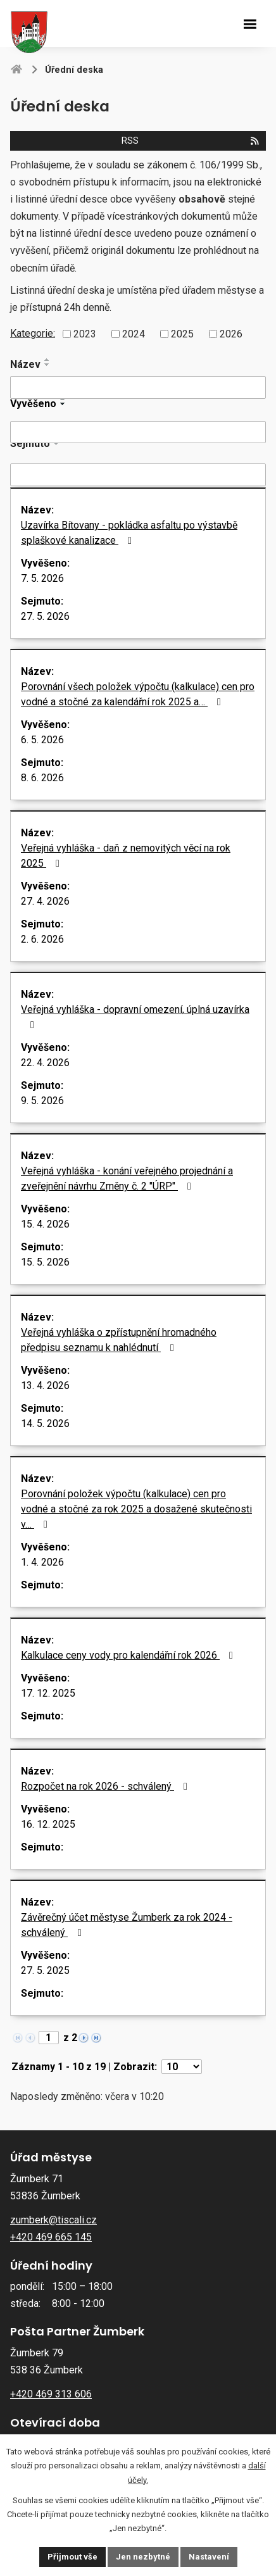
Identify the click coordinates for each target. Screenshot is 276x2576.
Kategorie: (32, 333)
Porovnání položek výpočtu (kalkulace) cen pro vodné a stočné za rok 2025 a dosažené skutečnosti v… (136, 1509)
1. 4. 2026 (42, 1562)
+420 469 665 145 (51, 2237)
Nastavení (209, 2556)
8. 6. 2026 (42, 778)
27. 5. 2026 (45, 616)
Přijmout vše (72, 2556)
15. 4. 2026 (45, 1224)
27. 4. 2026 (45, 901)
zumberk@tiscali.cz (53, 2220)
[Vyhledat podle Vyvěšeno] (138, 432)
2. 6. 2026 (42, 939)
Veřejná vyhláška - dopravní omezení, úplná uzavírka (135, 1016)
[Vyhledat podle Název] (138, 387)
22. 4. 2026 (45, 1063)
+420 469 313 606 (51, 2394)
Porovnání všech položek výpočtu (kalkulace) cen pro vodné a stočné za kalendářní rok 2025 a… (137, 694)
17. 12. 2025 (48, 1693)
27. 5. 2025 (45, 1970)
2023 (84, 334)
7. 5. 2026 (42, 578)
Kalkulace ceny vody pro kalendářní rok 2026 (129, 1655)
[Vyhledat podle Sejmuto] (138, 474)
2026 (231, 334)
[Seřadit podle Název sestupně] (47, 364)
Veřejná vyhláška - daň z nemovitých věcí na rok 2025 (125, 855)
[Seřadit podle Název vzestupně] (47, 359)
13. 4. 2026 (45, 1385)
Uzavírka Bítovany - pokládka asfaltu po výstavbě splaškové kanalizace (129, 532)
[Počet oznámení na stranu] (181, 2066)
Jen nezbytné (143, 2556)
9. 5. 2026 (42, 1101)
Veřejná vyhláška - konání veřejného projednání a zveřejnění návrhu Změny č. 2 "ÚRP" (127, 1178)
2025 (182, 334)
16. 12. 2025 (48, 1824)
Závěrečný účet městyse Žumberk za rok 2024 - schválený (126, 1924)
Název (25, 364)
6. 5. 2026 (42, 740)
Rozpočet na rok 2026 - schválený (106, 1786)
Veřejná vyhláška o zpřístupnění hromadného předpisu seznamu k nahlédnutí (118, 1340)
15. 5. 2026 (45, 1262)
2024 (133, 334)
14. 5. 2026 (45, 1423)
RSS (191, 140)
